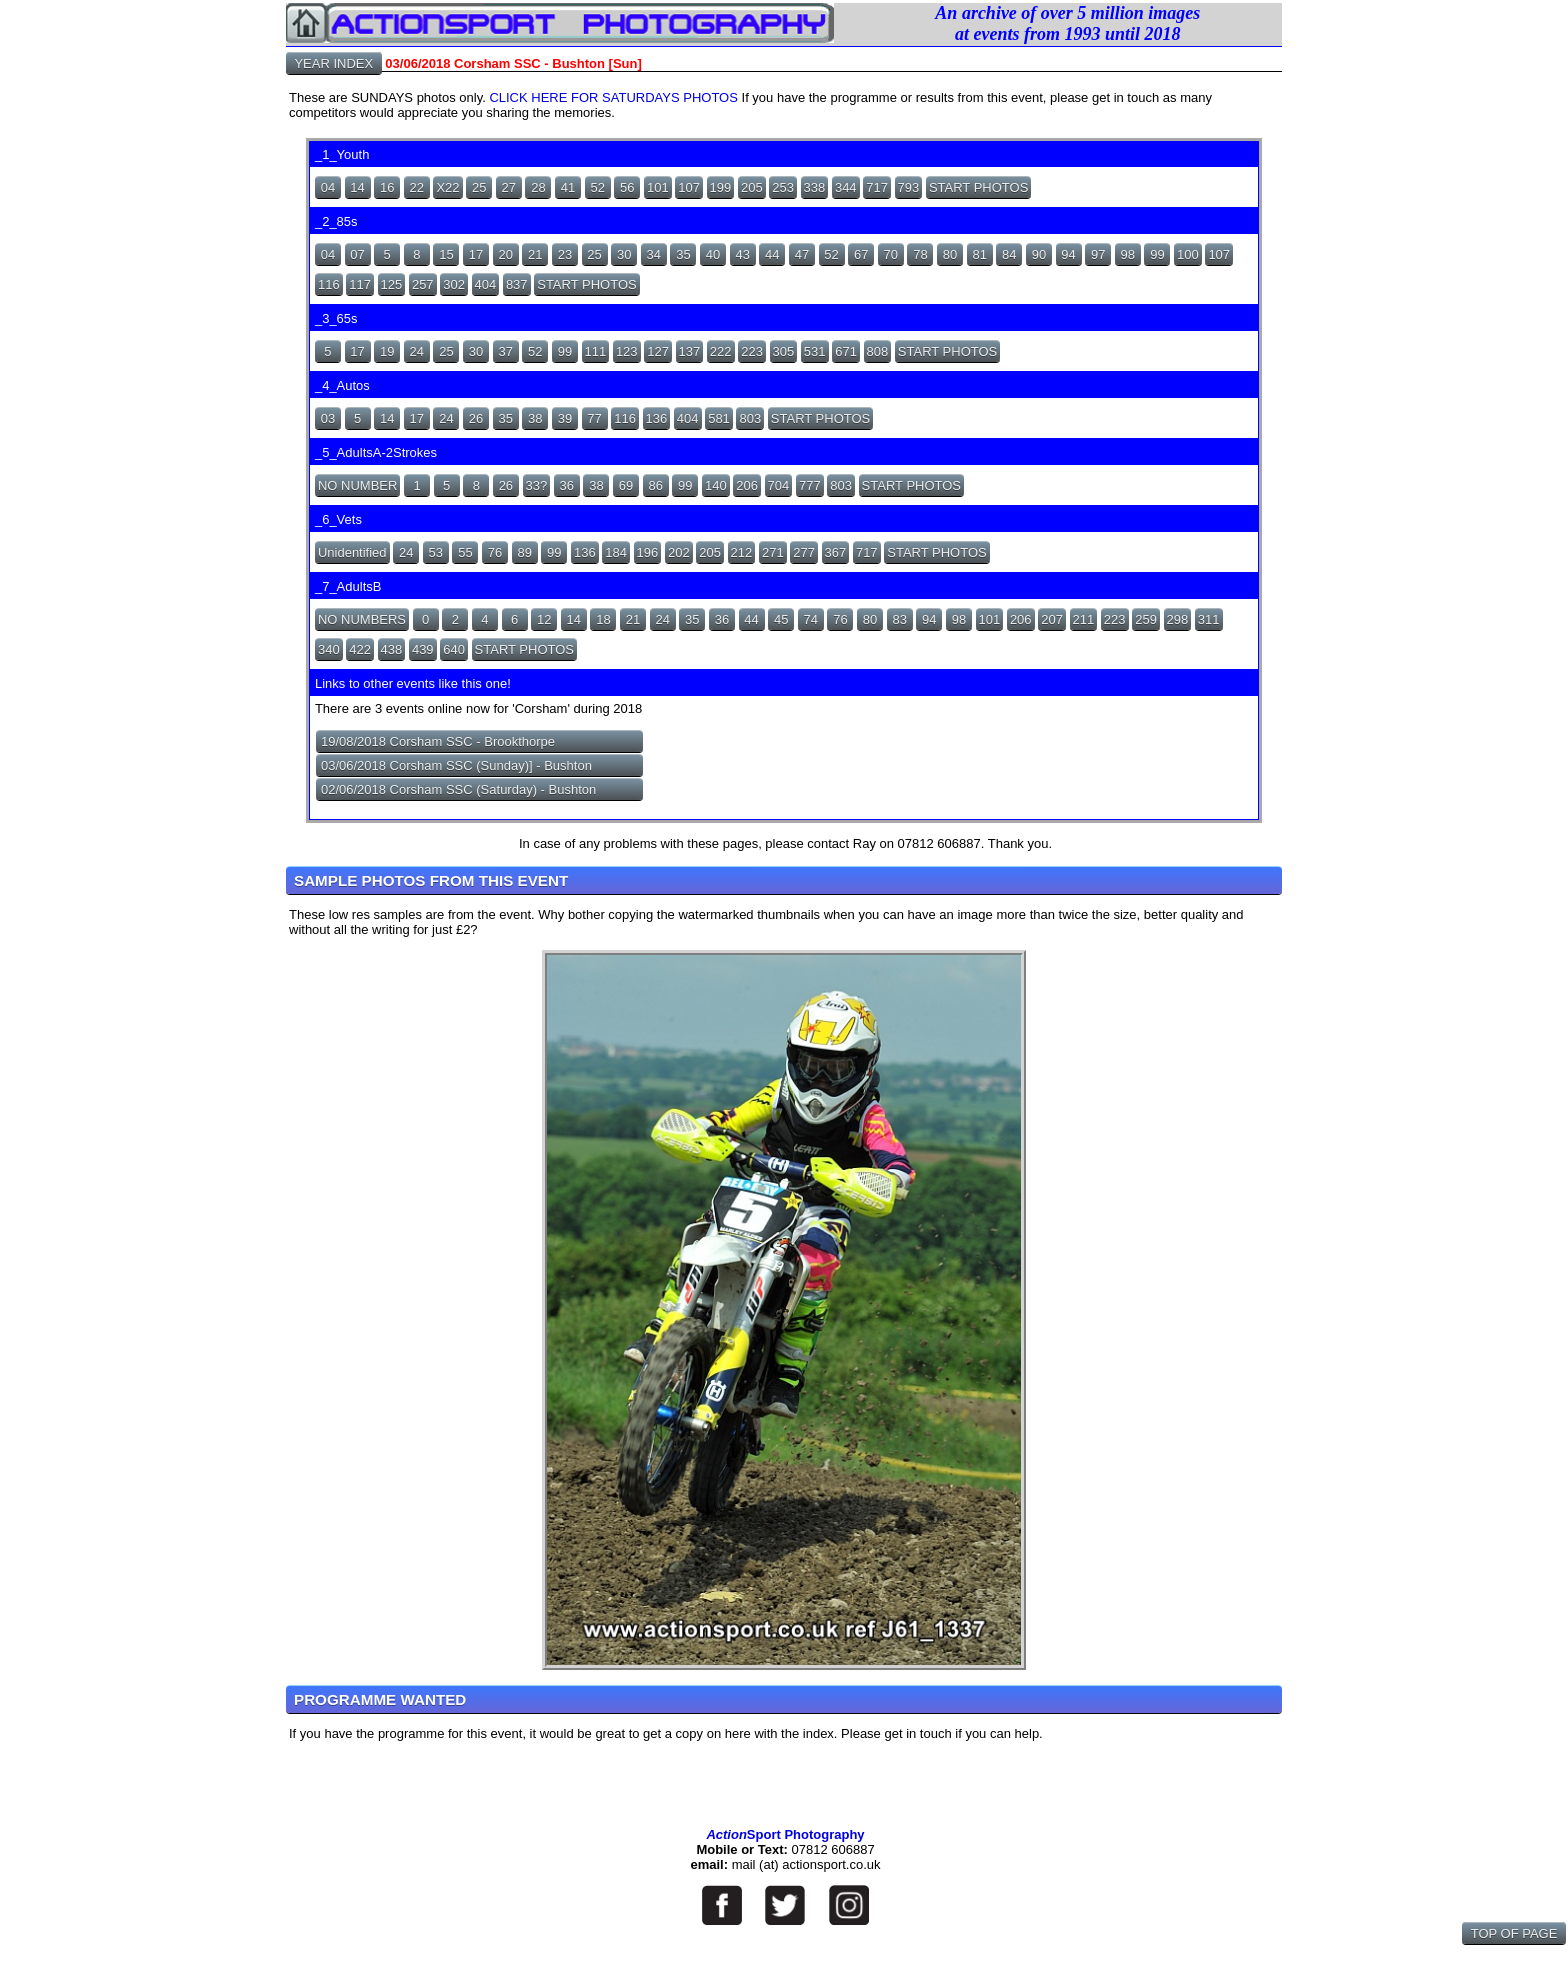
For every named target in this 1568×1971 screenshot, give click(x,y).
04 (328, 187)
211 (1084, 619)
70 (891, 254)
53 (436, 552)
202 (679, 552)
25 (479, 187)
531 (815, 351)
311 (1209, 619)
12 (544, 619)
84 (1009, 254)
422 (360, 649)
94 (1068, 254)
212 (742, 552)
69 (626, 485)
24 (417, 351)
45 (781, 619)
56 (627, 187)
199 (721, 187)
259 (1146, 619)
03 (328, 418)
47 (802, 254)
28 (538, 187)
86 (655, 485)
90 (1039, 254)
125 (392, 284)
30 (624, 254)
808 (878, 351)
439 (423, 649)
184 (616, 552)
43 (742, 254)
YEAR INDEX (334, 63)
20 (505, 254)
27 (509, 187)
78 (920, 254)
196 (648, 552)
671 (846, 351)
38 (535, 418)
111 (596, 351)
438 (392, 649)
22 (417, 187)
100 (1188, 254)
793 (909, 187)
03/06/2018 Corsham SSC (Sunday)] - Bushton (456, 765)
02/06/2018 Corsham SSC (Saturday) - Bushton (458, 789)
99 (1157, 254)
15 (446, 254)
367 (836, 552)
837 (517, 284)
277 (804, 552)
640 (454, 649)
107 (689, 187)
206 (747, 485)
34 (654, 254)
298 (1178, 619)
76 (495, 552)
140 (716, 485)
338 (815, 187)
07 (357, 254)
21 (535, 254)
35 (683, 254)
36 (567, 485)
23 (565, 254)
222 (721, 351)
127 (658, 351)
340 (329, 649)
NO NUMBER (357, 485)
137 (690, 351)
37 (505, 351)
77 (594, 418)
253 (783, 187)
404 (486, 284)
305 (784, 351)
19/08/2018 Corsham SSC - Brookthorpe (438, 741)
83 (899, 619)
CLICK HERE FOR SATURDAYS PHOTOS (613, 97)
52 (597, 187)
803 (750, 418)
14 (357, 187)
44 (772, 254)
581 (719, 418)
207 (1052, 619)
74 (811, 619)
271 (773, 552)
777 (810, 485)
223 (752, 351)
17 (476, 254)
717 (877, 187)
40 (713, 254)
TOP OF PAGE (1514, 1933)
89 (524, 552)
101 (658, 187)
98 (1128, 254)
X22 (447, 187)
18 (603, 619)
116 (329, 284)
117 (360, 284)
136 (657, 418)
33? (537, 485)
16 (387, 187)
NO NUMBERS (362, 619)
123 (627, 351)
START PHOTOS (978, 187)
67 (861, 254)
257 (423, 284)
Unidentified (352, 552)
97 (1098, 254)
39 (565, 418)
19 (387, 351)
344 (846, 187)
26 (476, 418)
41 (568, 187)
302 (454, 284)
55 (465, 552)
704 (779, 485)
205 (752, 187)
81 (979, 254)
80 (950, 254)
